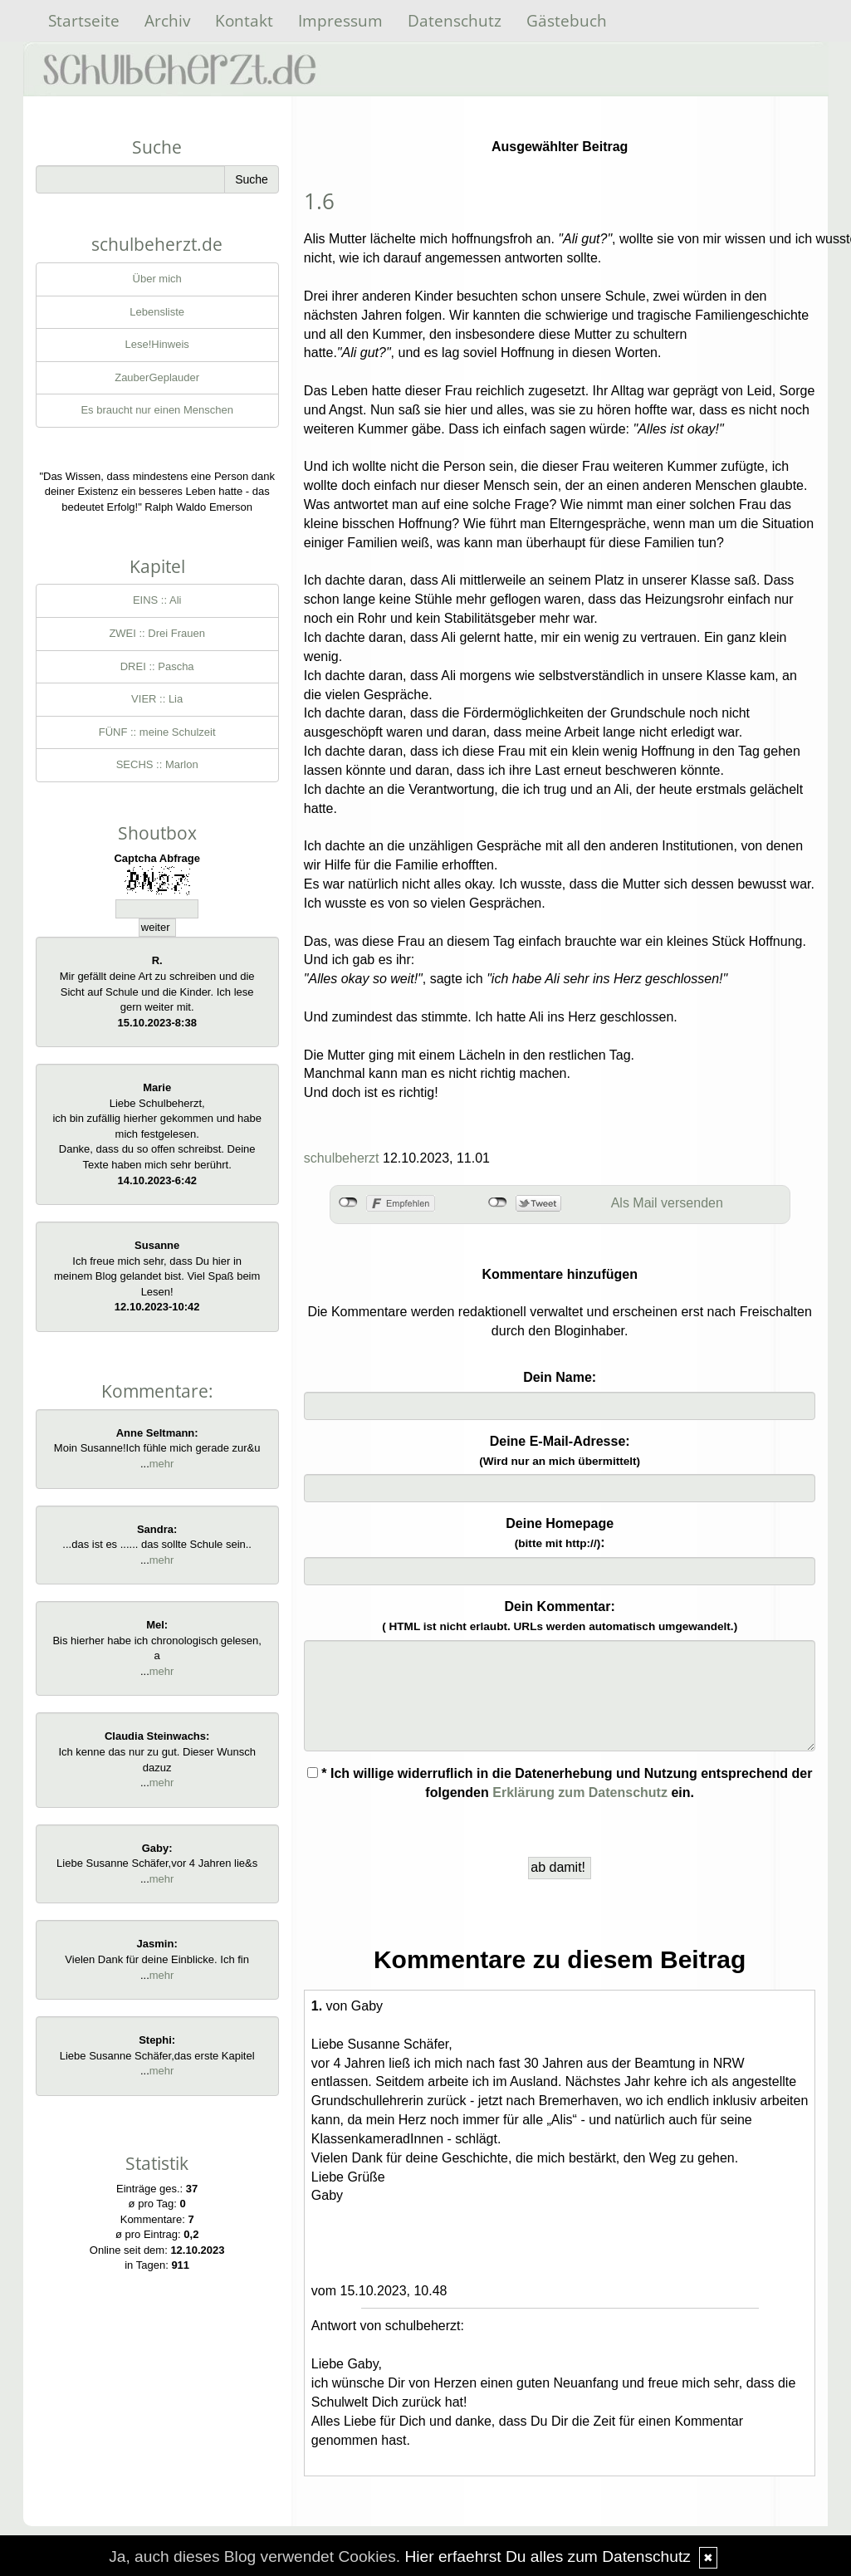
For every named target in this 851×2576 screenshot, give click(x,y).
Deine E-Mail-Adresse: (559, 1450)
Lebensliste (157, 312)
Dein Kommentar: (559, 1616)
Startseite (84, 20)
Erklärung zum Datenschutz (580, 1792)
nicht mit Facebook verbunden (348, 1202)
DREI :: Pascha (157, 666)
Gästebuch (566, 20)
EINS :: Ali (157, 600)
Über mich (157, 278)
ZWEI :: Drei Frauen (157, 633)
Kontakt (244, 20)
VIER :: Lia (157, 699)
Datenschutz (454, 20)
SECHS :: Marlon (157, 764)
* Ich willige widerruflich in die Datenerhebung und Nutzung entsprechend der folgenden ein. (560, 1783)
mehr (161, 1463)
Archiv (167, 20)
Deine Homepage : (560, 1533)
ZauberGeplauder (157, 377)
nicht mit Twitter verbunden (497, 1202)
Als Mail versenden (667, 1203)
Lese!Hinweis (157, 344)
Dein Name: (559, 1377)
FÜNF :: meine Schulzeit (157, 732)
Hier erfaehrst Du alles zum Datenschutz (547, 2556)
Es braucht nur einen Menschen (157, 410)
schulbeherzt (341, 1158)
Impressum (340, 20)
